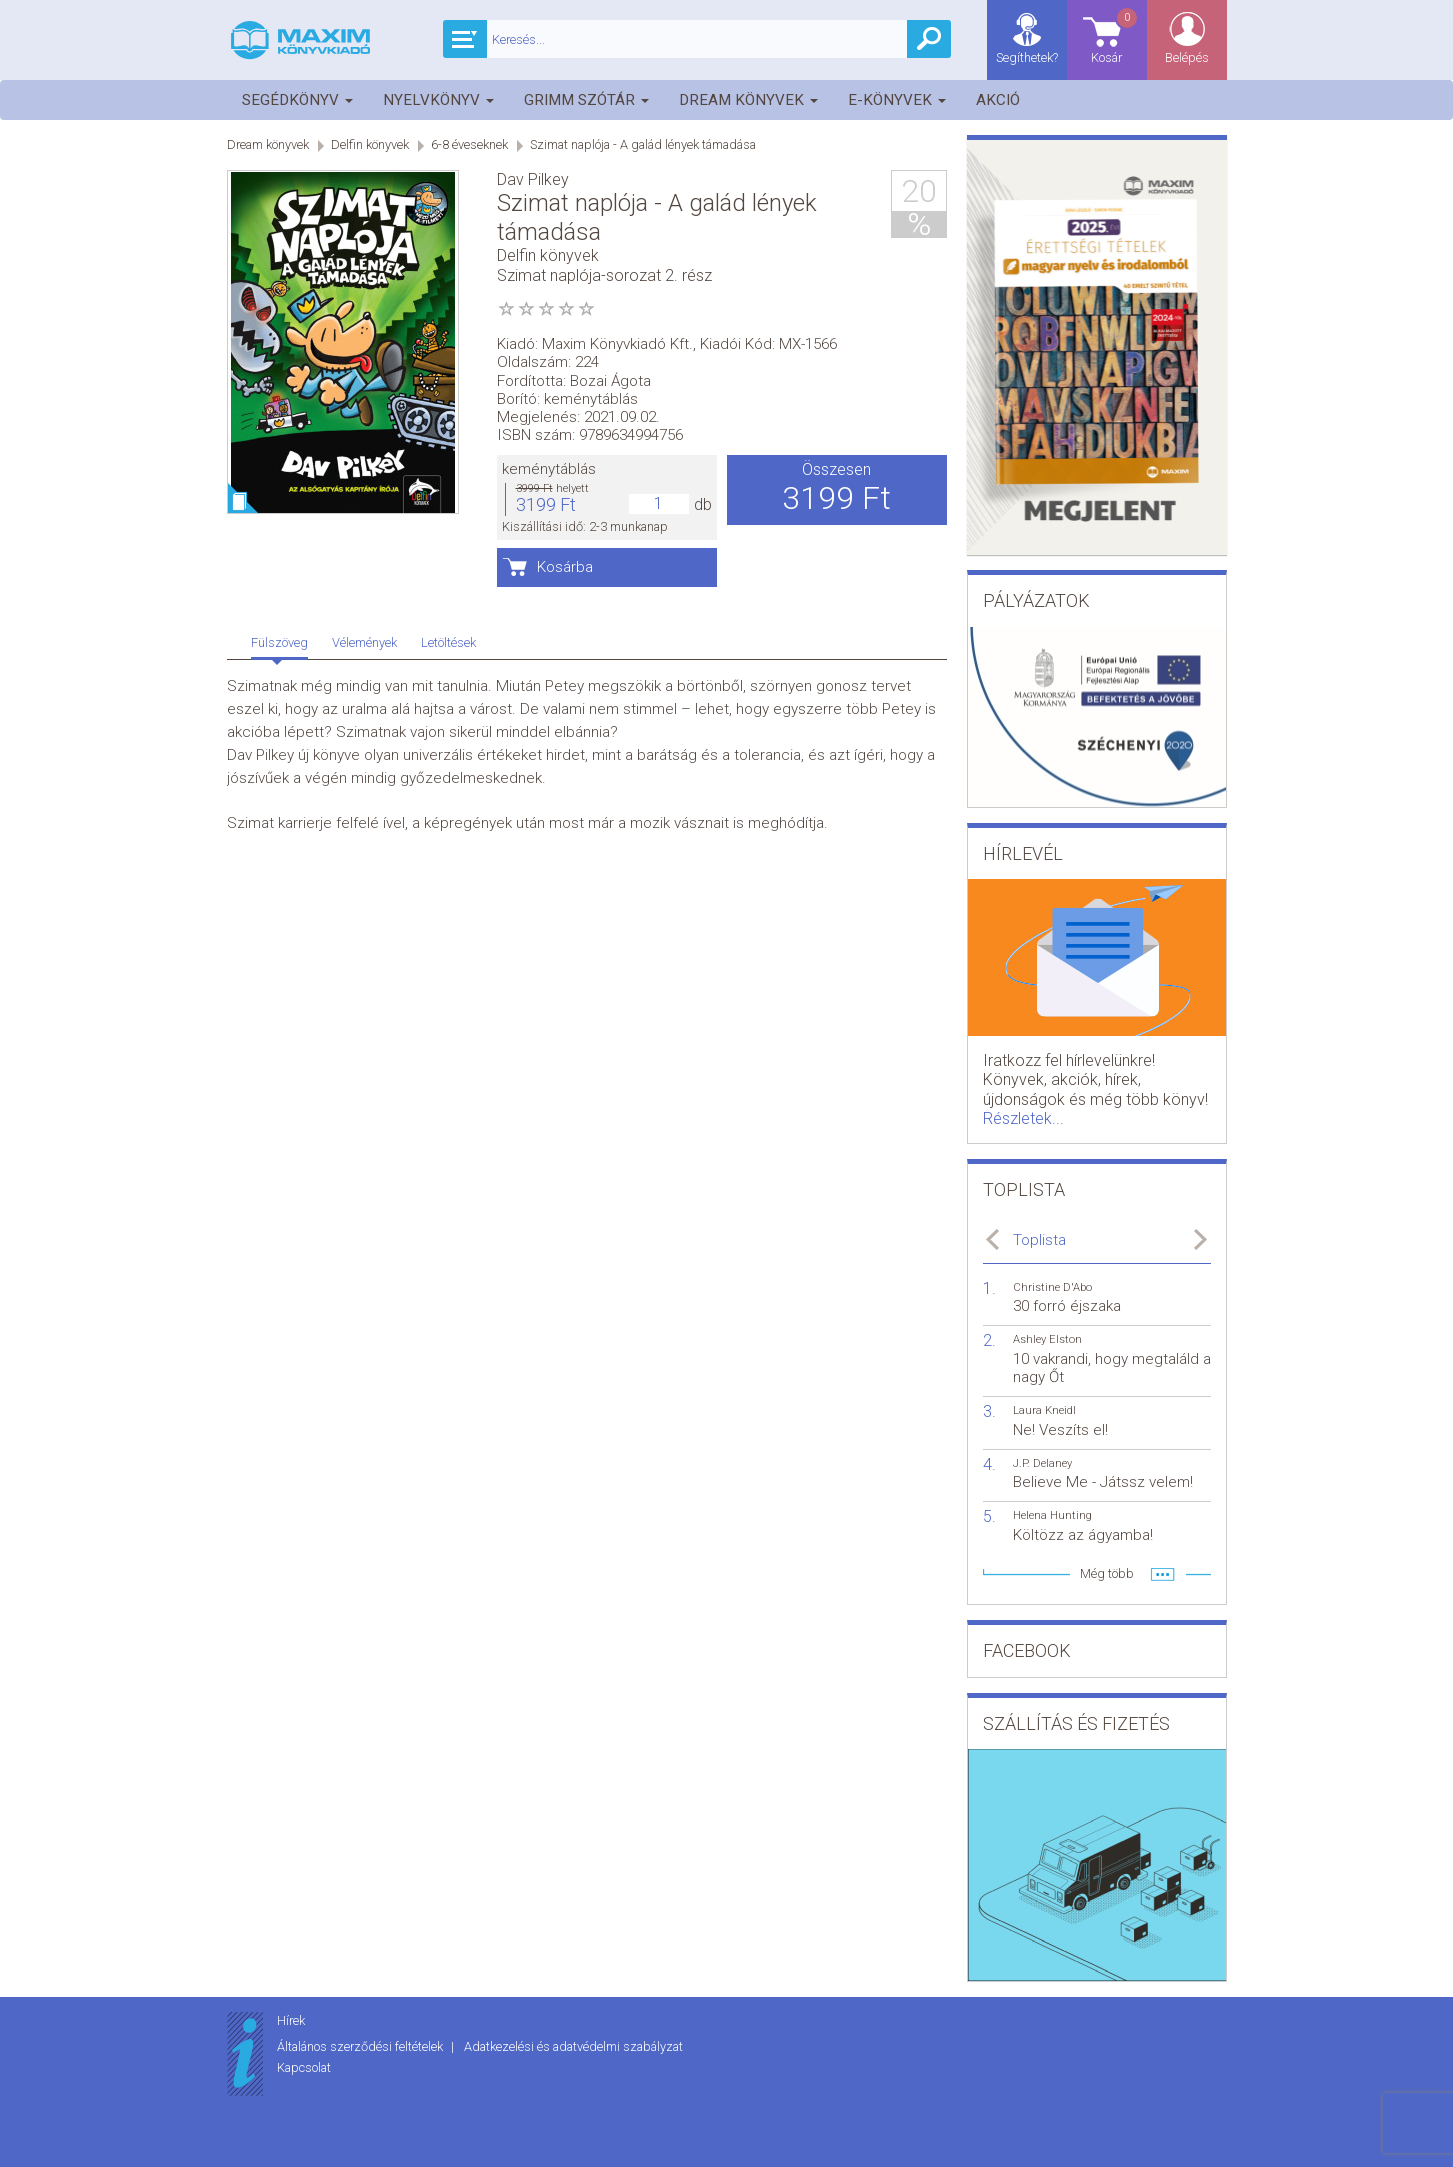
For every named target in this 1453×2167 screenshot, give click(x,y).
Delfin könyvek (370, 144)
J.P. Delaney (1042, 1463)
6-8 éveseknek (469, 144)
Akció (998, 100)
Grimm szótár (586, 100)
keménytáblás (549, 469)
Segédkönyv (297, 100)
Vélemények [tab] (364, 642)
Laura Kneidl (1044, 1410)
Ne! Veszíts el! (1060, 1430)
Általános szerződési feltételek (361, 2046)
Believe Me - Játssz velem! (1103, 1482)
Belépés (1187, 57)
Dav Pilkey (533, 179)
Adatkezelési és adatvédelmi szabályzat (573, 2046)
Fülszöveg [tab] (279, 642)
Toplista (1039, 1240)
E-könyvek (897, 100)
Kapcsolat (304, 2067)
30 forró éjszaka (1067, 1306)
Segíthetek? (1027, 57)
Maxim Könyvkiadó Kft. (617, 344)
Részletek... (1023, 1118)
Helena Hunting (1052, 1515)
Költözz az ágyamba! (1083, 1535)
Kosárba (565, 567)
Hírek (291, 2020)
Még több (1107, 1573)
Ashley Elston (1047, 1339)
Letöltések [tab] (448, 642)
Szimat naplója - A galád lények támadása (643, 144)
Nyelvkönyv (438, 100)
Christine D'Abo (1052, 1287)
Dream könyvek (748, 100)
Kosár (1115, 35)
